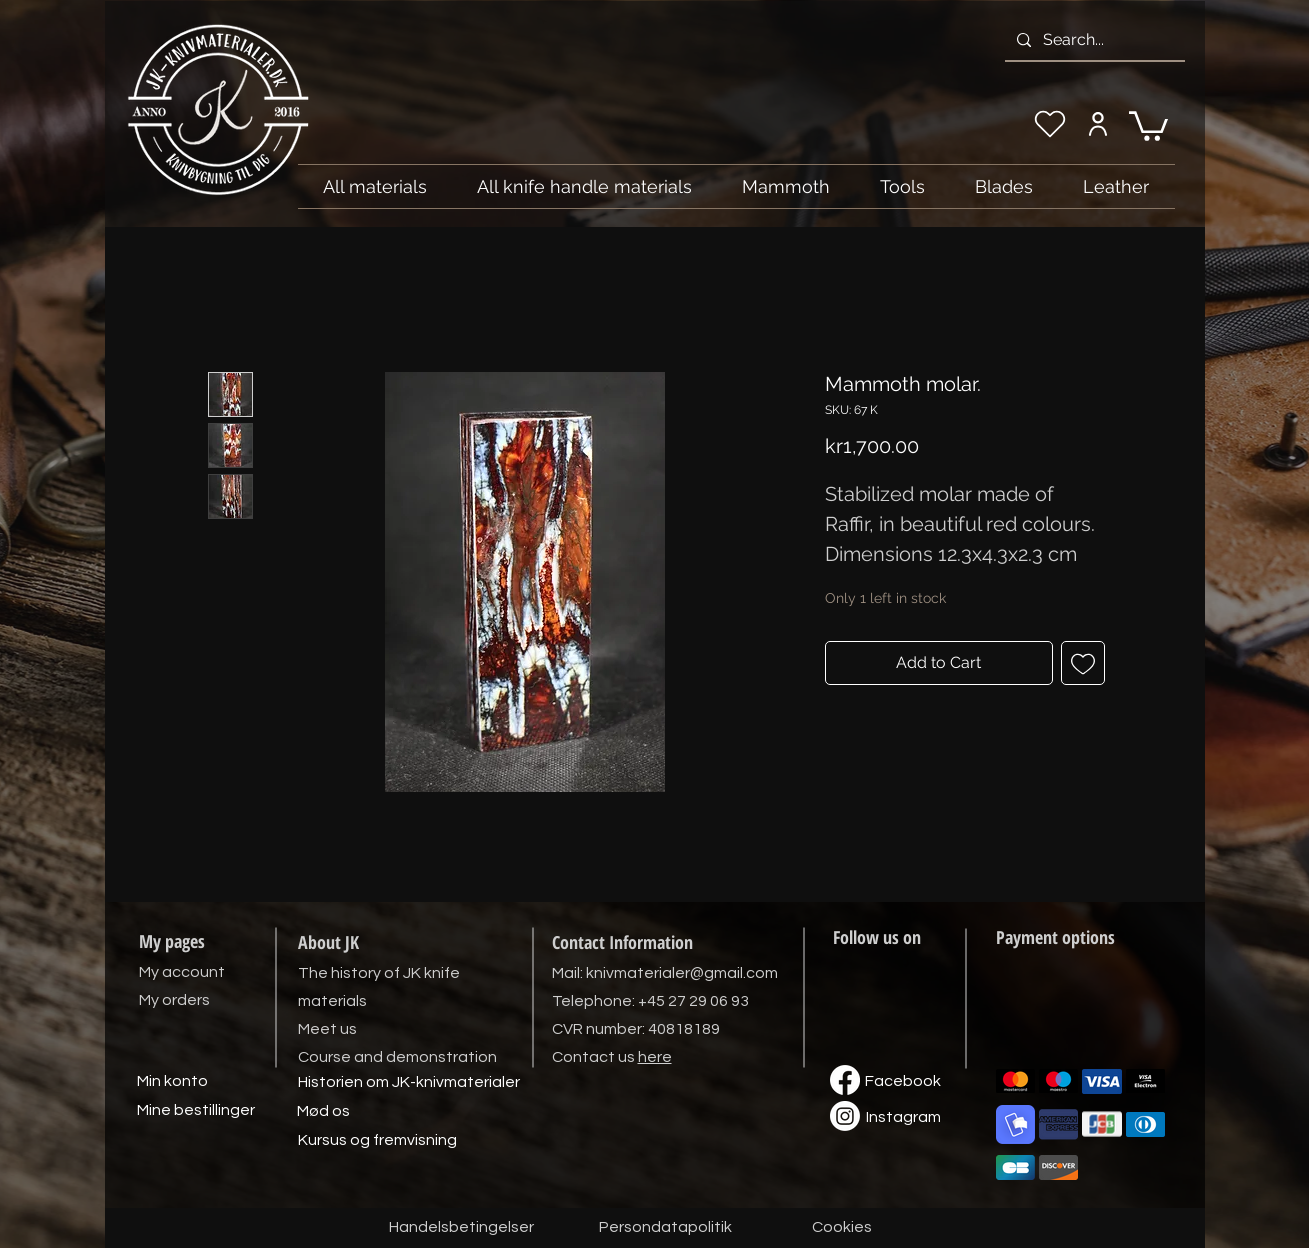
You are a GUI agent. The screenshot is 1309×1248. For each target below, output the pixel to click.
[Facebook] (903, 1082)
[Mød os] (324, 1112)
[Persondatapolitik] (666, 1228)
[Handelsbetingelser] (461, 1228)
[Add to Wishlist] (1083, 663)
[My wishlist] (1050, 124)
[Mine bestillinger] (196, 1111)
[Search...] (1093, 40)
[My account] (1098, 124)
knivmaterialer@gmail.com (682, 973)
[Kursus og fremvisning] (377, 1141)
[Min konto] (173, 1082)
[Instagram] (904, 1118)
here (655, 1057)
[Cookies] (842, 1228)
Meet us (327, 1029)
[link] (1148, 124)
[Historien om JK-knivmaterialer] (409, 1083)
